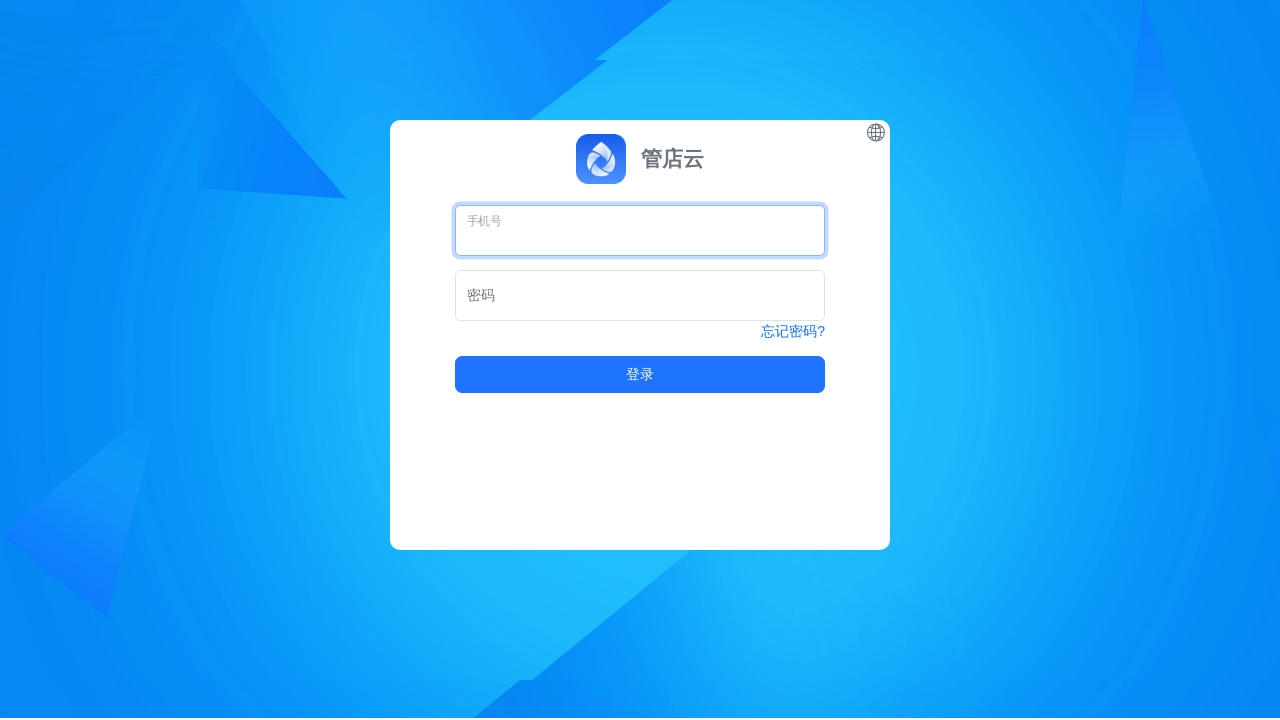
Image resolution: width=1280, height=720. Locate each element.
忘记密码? (793, 331)
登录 (640, 374)
